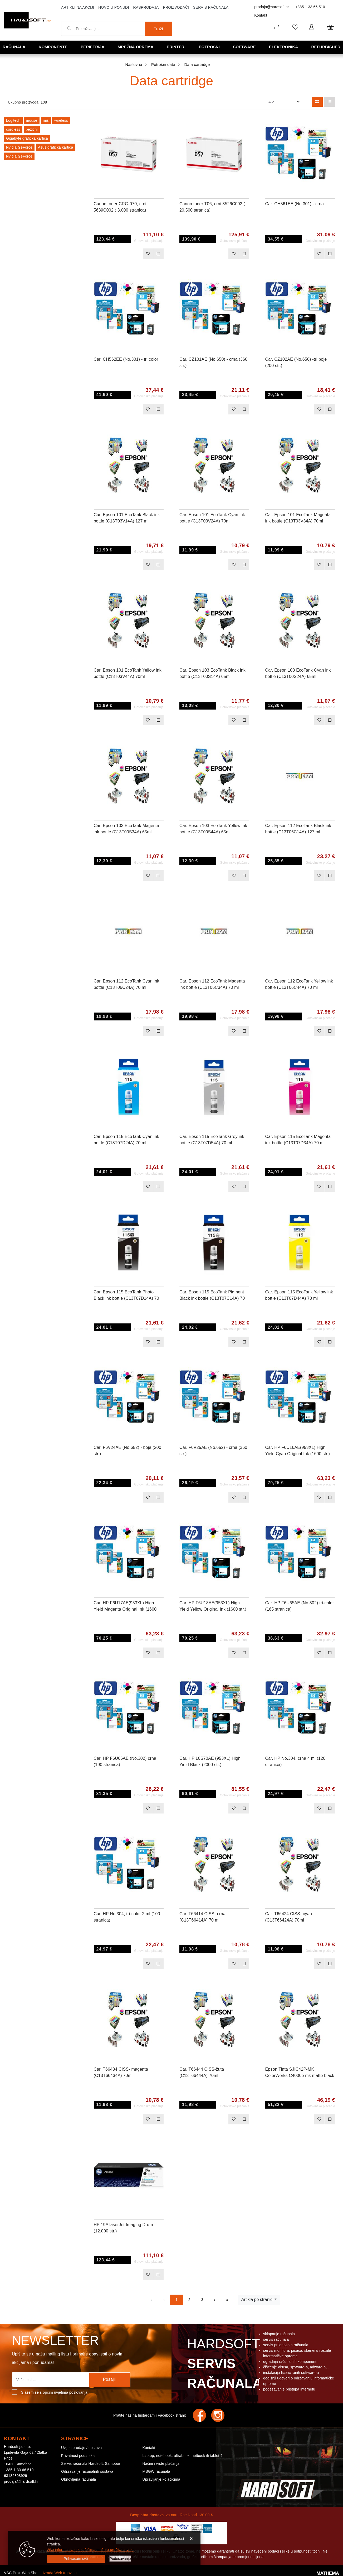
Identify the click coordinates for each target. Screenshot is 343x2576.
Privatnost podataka (78, 2455)
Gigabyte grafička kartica (27, 138)
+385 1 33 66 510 (310, 7)
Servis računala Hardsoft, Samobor (90, 2463)
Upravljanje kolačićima (161, 2479)
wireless (61, 120)
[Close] (76, 2559)
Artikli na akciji (77, 7)
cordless (13, 129)
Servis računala (210, 7)
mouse (31, 120)
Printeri (176, 47)
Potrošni (209, 47)
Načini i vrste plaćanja (160, 2463)
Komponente (53, 47)
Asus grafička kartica (55, 147)
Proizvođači (176, 7)
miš (46, 120)
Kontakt (260, 15)
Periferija (92, 47)
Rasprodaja (146, 7)
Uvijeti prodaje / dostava (81, 2448)
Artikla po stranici (257, 2299)
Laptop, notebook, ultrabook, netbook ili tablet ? (182, 2455)
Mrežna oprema (135, 47)
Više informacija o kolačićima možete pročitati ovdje (90, 2550)
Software (244, 47)
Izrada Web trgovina (60, 2573)
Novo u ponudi (113, 7)
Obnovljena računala (78, 2479)
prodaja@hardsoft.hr (271, 7)
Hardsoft (223, 2365)
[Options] (120, 2558)
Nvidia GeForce (19, 147)
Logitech (13, 120)
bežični (32, 129)
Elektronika (283, 47)
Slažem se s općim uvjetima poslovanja (54, 2392)
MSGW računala (156, 2471)
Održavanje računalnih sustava (87, 2471)
